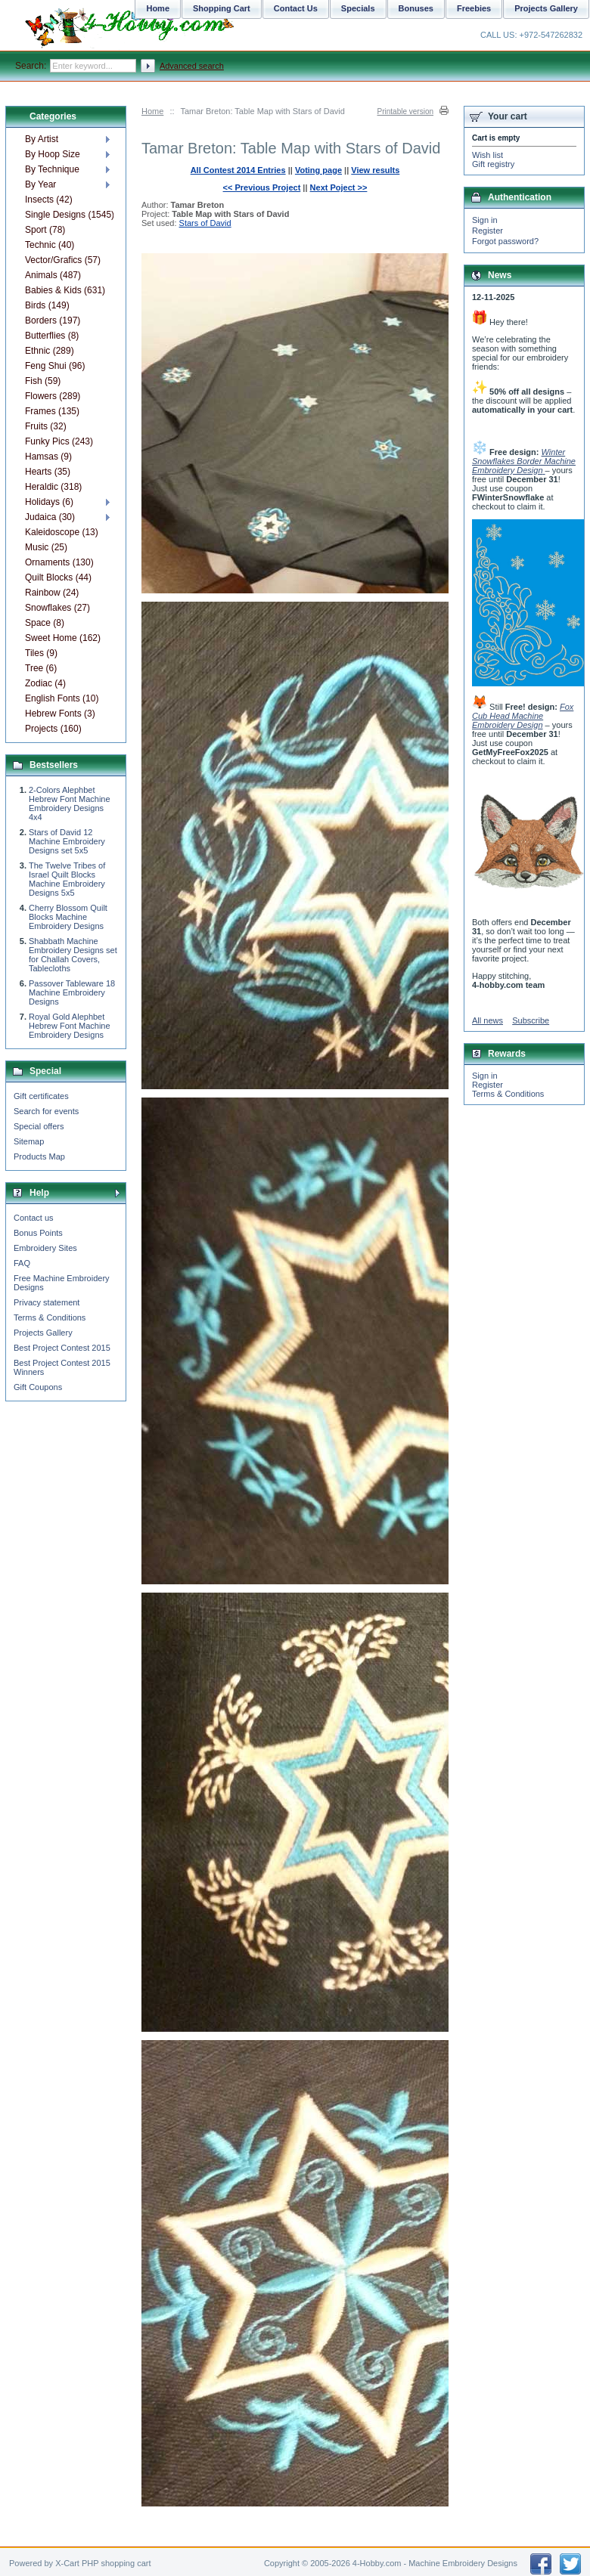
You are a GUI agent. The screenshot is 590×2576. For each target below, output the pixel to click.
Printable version (405, 111)
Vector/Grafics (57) (63, 260)
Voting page (318, 170)
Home (152, 111)
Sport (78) (45, 229)
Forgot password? (505, 241)
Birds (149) (47, 305)
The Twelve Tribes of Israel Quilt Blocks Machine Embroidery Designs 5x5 (67, 879)
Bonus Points (38, 1232)
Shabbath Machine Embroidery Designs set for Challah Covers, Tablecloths (73, 955)
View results (375, 170)
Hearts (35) (47, 471)
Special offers (39, 1126)
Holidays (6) (49, 502)
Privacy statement (46, 1302)
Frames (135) (52, 411)
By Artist (41, 139)
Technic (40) (49, 245)
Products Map (39, 1156)
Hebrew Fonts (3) (60, 713)
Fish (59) (43, 381)
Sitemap (29, 1141)
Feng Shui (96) (55, 366)
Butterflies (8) (52, 335)
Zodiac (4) (45, 683)
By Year (40, 184)
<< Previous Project (262, 187)
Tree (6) (41, 668)
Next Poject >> (339, 187)
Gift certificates (41, 1096)
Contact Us (296, 8)
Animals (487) (53, 275)
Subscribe (530, 1020)
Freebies (474, 8)
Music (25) (46, 547)
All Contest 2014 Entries (238, 170)
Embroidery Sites (45, 1247)
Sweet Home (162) (63, 638)
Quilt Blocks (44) (58, 577)
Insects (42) (49, 199)
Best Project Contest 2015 (62, 1347)
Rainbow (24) (52, 592)
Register (487, 230)
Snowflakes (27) (57, 607)
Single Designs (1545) (69, 214)
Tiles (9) (41, 653)
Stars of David (205, 223)
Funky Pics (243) (59, 441)
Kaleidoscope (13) (61, 532)
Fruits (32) (46, 426)
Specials (358, 8)
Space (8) (44, 623)
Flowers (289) (52, 396)
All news (487, 1020)
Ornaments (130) (59, 562)
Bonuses (416, 8)
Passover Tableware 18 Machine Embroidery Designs (72, 992)
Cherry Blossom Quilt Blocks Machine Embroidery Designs (68, 916)
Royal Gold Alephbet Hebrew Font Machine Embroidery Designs (69, 1025)
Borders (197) (52, 320)
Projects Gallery (43, 1332)
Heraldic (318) (53, 486)
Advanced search (192, 65)
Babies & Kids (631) (65, 290)
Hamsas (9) (48, 456)
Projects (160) (53, 728)
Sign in (485, 219)
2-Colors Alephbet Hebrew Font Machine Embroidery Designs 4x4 (69, 803)
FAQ (22, 1263)
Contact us (34, 1217)
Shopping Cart (221, 8)
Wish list (487, 154)
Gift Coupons (38, 1387)
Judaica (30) (50, 517)
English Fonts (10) (61, 698)
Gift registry (493, 164)
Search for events (46, 1111)
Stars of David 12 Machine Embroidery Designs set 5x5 (67, 841)
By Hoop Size (52, 154)
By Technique (52, 169)
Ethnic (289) (49, 350)
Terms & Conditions (49, 1317)
